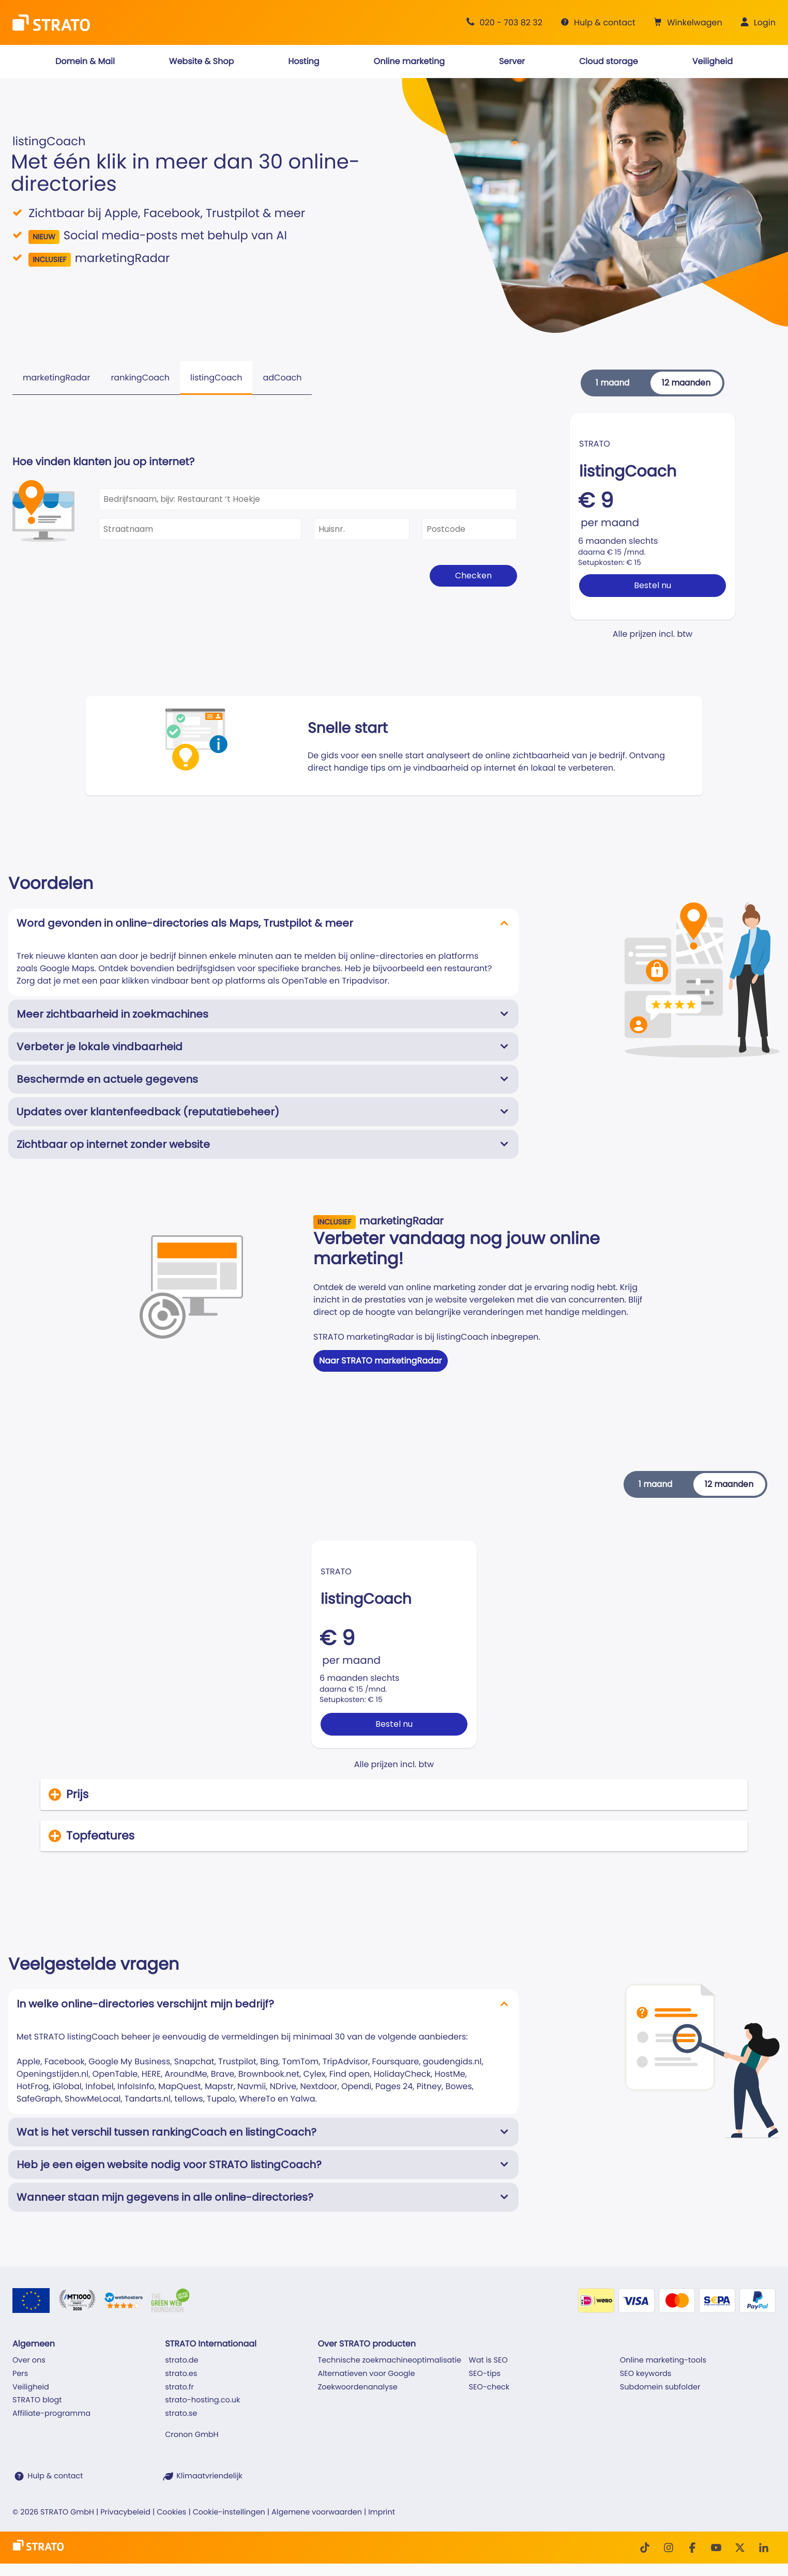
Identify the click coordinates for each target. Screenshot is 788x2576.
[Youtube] (716, 2547)
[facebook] (692, 2547)
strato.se (181, 2414)
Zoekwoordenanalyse (357, 2387)
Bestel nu (652, 585)
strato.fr (179, 2387)
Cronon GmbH (191, 2435)
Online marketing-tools (663, 2360)
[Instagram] (668, 2547)
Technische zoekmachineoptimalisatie (389, 2360)
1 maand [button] (612, 383)
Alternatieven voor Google (366, 2374)
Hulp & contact (55, 2476)
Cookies (171, 2512)
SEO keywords (646, 2374)
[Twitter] (740, 2547)
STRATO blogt (37, 2400)
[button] (686, 23)
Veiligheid (30, 2387)
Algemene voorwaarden (316, 2512)
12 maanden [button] (686, 383)
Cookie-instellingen (229, 2512)
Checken (473, 575)
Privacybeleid (125, 2512)
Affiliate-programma (51, 2414)
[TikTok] (645, 2547)
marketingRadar (56, 378)
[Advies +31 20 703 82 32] (502, 22)
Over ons (29, 2360)
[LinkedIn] (763, 2547)
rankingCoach (140, 378)
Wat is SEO (488, 2360)
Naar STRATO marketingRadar (380, 1361)
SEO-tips (485, 2374)
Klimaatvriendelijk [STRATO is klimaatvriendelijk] (209, 2476)
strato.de (181, 2360)
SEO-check (489, 2387)
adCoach (282, 378)
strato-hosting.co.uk (202, 2400)
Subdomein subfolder (660, 2387)
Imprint (381, 2512)
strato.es (181, 2374)
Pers (20, 2374)
